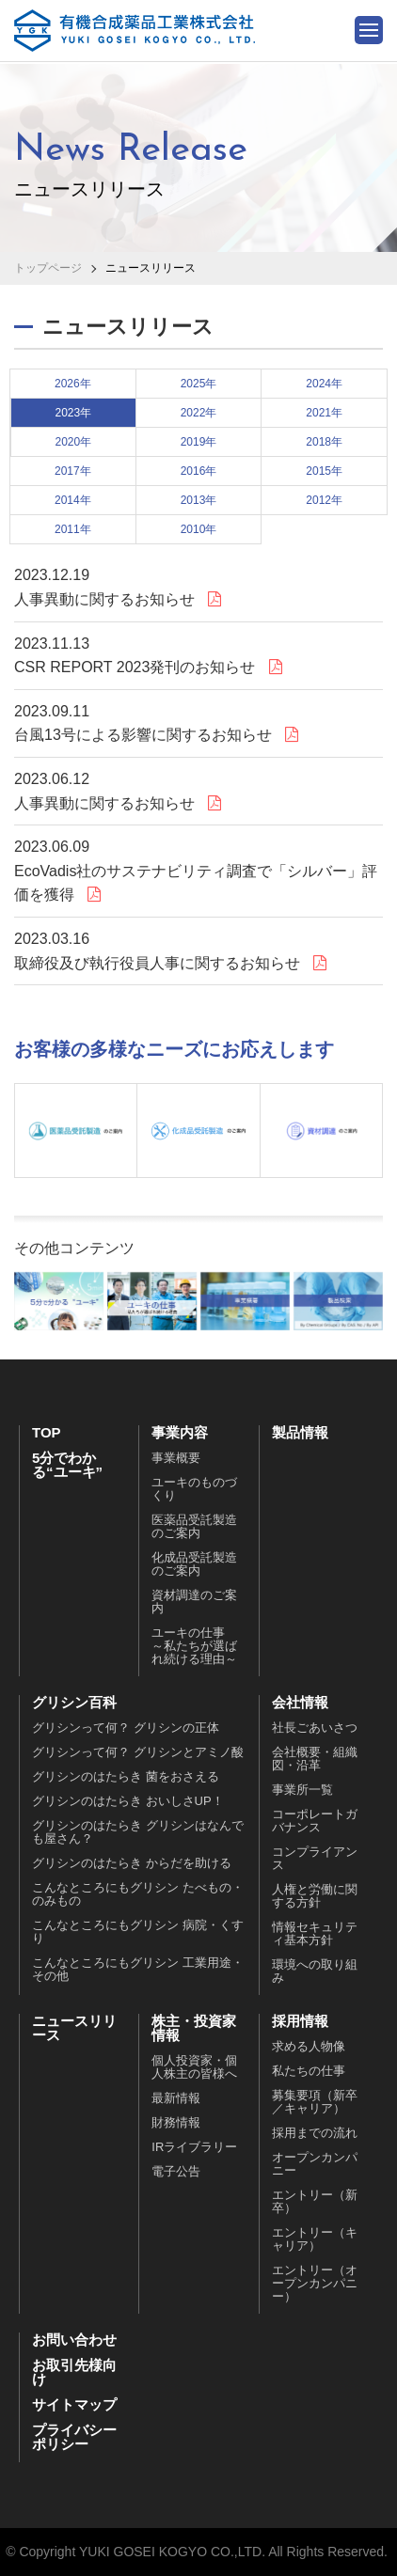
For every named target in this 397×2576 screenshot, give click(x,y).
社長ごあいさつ (314, 1728)
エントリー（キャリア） (314, 2240)
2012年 (324, 500)
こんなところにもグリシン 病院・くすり (138, 1932)
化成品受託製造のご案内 (194, 1565)
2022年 (199, 412)
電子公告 (175, 2172)
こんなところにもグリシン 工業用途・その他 (138, 1970)
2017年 (73, 471)
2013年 (199, 500)
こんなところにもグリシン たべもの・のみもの (138, 1894)
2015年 (324, 471)
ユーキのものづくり (194, 1489)
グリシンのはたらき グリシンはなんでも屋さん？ (138, 1832)
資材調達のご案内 (194, 1602)
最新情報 (175, 2099)
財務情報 (175, 2123)
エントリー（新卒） (314, 2202)
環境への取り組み (314, 1972)
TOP (46, 1433)
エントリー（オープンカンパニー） (314, 2284)
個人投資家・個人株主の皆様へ (194, 2067)
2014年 (73, 500)
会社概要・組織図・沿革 (314, 1759)
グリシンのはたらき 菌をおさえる (125, 1777)
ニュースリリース (74, 2029)
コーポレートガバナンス (314, 1821)
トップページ (48, 268)
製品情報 (300, 1433)
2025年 (199, 383)
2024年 (324, 383)
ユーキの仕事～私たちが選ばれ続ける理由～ (194, 1646)
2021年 (324, 412)
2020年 (73, 441)
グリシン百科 (74, 1703)
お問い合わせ (74, 2340)
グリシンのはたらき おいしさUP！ (128, 1802)
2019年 (199, 441)
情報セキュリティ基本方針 (314, 1934)
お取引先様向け (74, 2373)
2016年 (199, 471)
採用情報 (300, 2022)
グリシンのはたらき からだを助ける (131, 1864)
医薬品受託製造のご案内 (194, 1527)
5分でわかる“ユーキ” (67, 1466)
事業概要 (175, 1459)
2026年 (73, 383)
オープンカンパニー (314, 2164)
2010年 (199, 529)
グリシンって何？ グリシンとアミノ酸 (138, 1753)
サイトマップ (74, 2405)
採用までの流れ (314, 2134)
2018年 (324, 441)
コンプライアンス (314, 1859)
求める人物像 (308, 2047)
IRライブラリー (194, 2148)
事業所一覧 (302, 1790)
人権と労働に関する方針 (314, 1896)
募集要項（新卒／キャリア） (314, 2102)
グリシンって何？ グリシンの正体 (125, 1728)
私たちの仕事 (308, 2072)
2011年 (73, 529)
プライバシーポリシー (74, 2438)
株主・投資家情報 (193, 2029)
